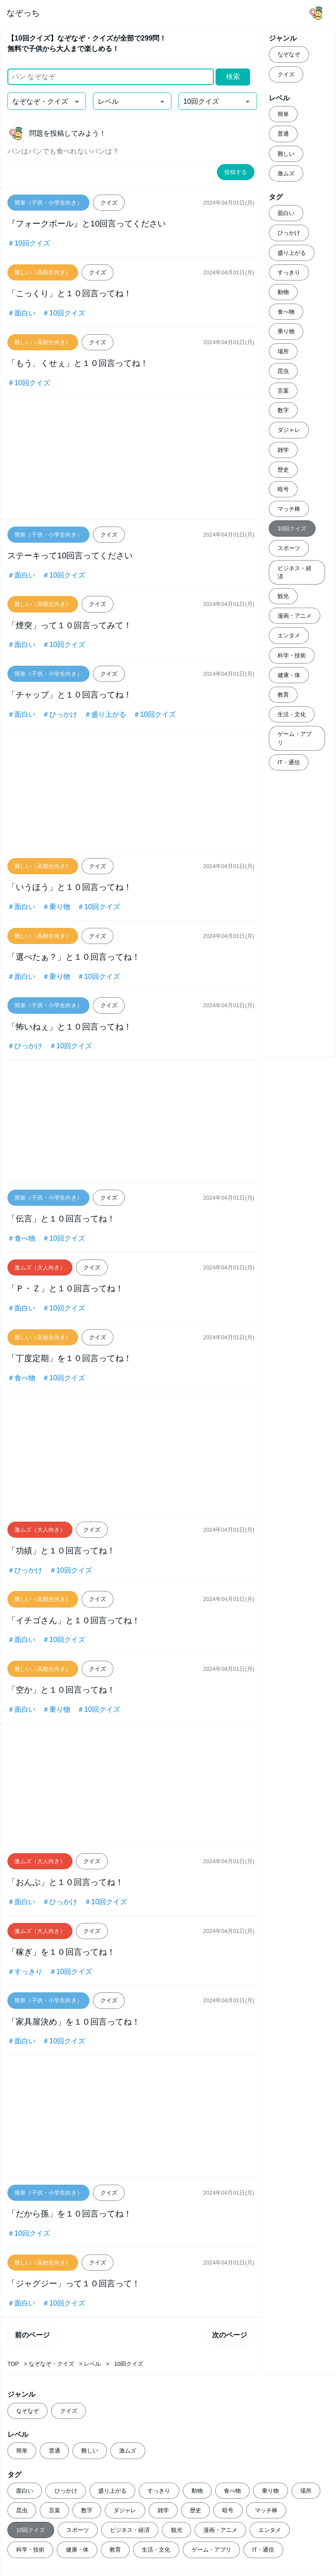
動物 (283, 292)
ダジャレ (289, 430)
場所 (283, 351)
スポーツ (289, 548)
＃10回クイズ (28, 243)
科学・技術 (292, 655)
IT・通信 (288, 762)
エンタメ (289, 635)
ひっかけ (289, 232)
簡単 (283, 114)
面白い (286, 213)
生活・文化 (292, 714)
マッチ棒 (289, 509)
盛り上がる (292, 253)
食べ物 (286, 311)
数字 (283, 410)
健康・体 (289, 675)
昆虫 (283, 371)
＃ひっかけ (59, 714)
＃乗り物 (56, 906)
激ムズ (286, 173)
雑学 (283, 450)
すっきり (289, 272)
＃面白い (21, 313)
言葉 (283, 390)
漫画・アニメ (295, 615)
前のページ (32, 2335)
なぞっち (23, 12)
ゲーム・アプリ (295, 738)
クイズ (286, 74)
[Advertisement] (130, 458)
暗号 (283, 489)
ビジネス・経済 (295, 572)
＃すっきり (24, 1971)
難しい (286, 154)
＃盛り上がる (105, 714)
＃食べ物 (21, 1238)
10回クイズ (292, 528)
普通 (283, 133)
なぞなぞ (289, 54)
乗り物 (286, 331)
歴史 (283, 469)
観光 (283, 596)
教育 (283, 694)
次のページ (229, 2335)
